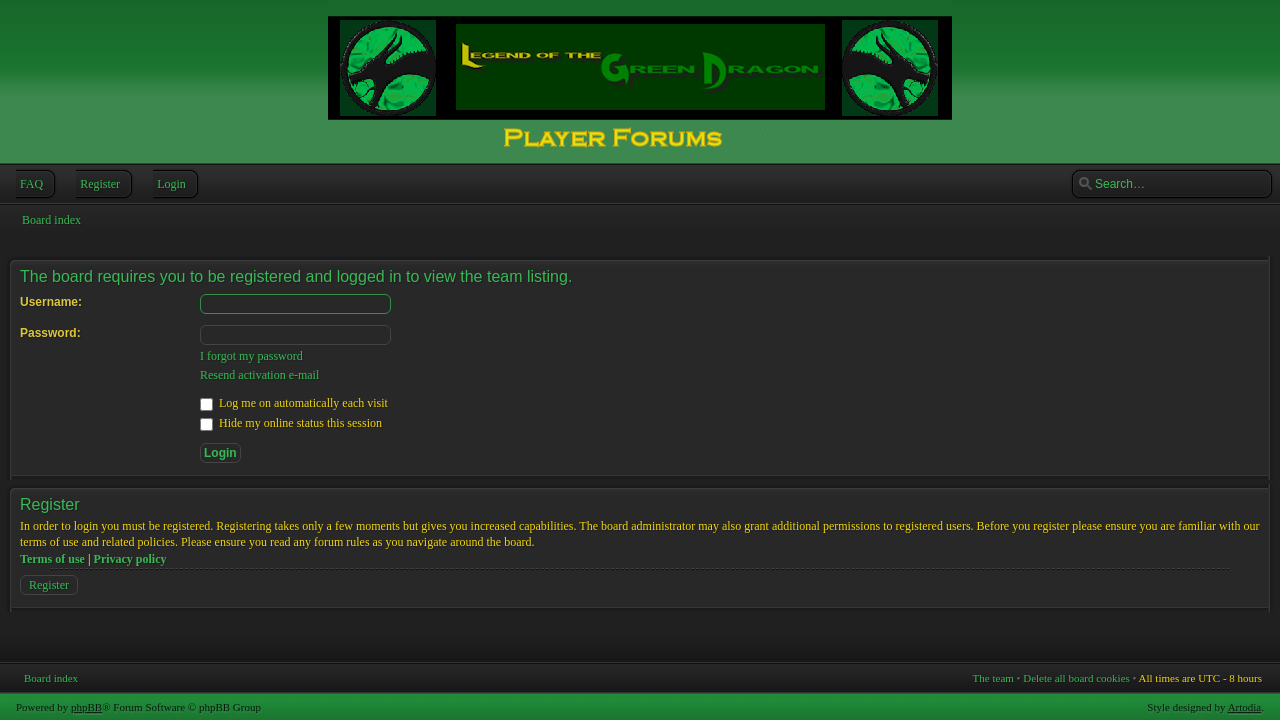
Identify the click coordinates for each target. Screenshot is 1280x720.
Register (98, 184)
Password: (50, 333)
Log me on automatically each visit (294, 403)
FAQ (29, 184)
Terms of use (52, 559)
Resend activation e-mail (259, 375)
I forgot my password (251, 356)
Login (169, 184)
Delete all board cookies (1076, 678)
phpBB (86, 707)
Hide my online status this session (291, 423)
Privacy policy (130, 559)
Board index (51, 220)
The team (993, 678)
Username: (51, 302)
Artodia (1245, 707)
